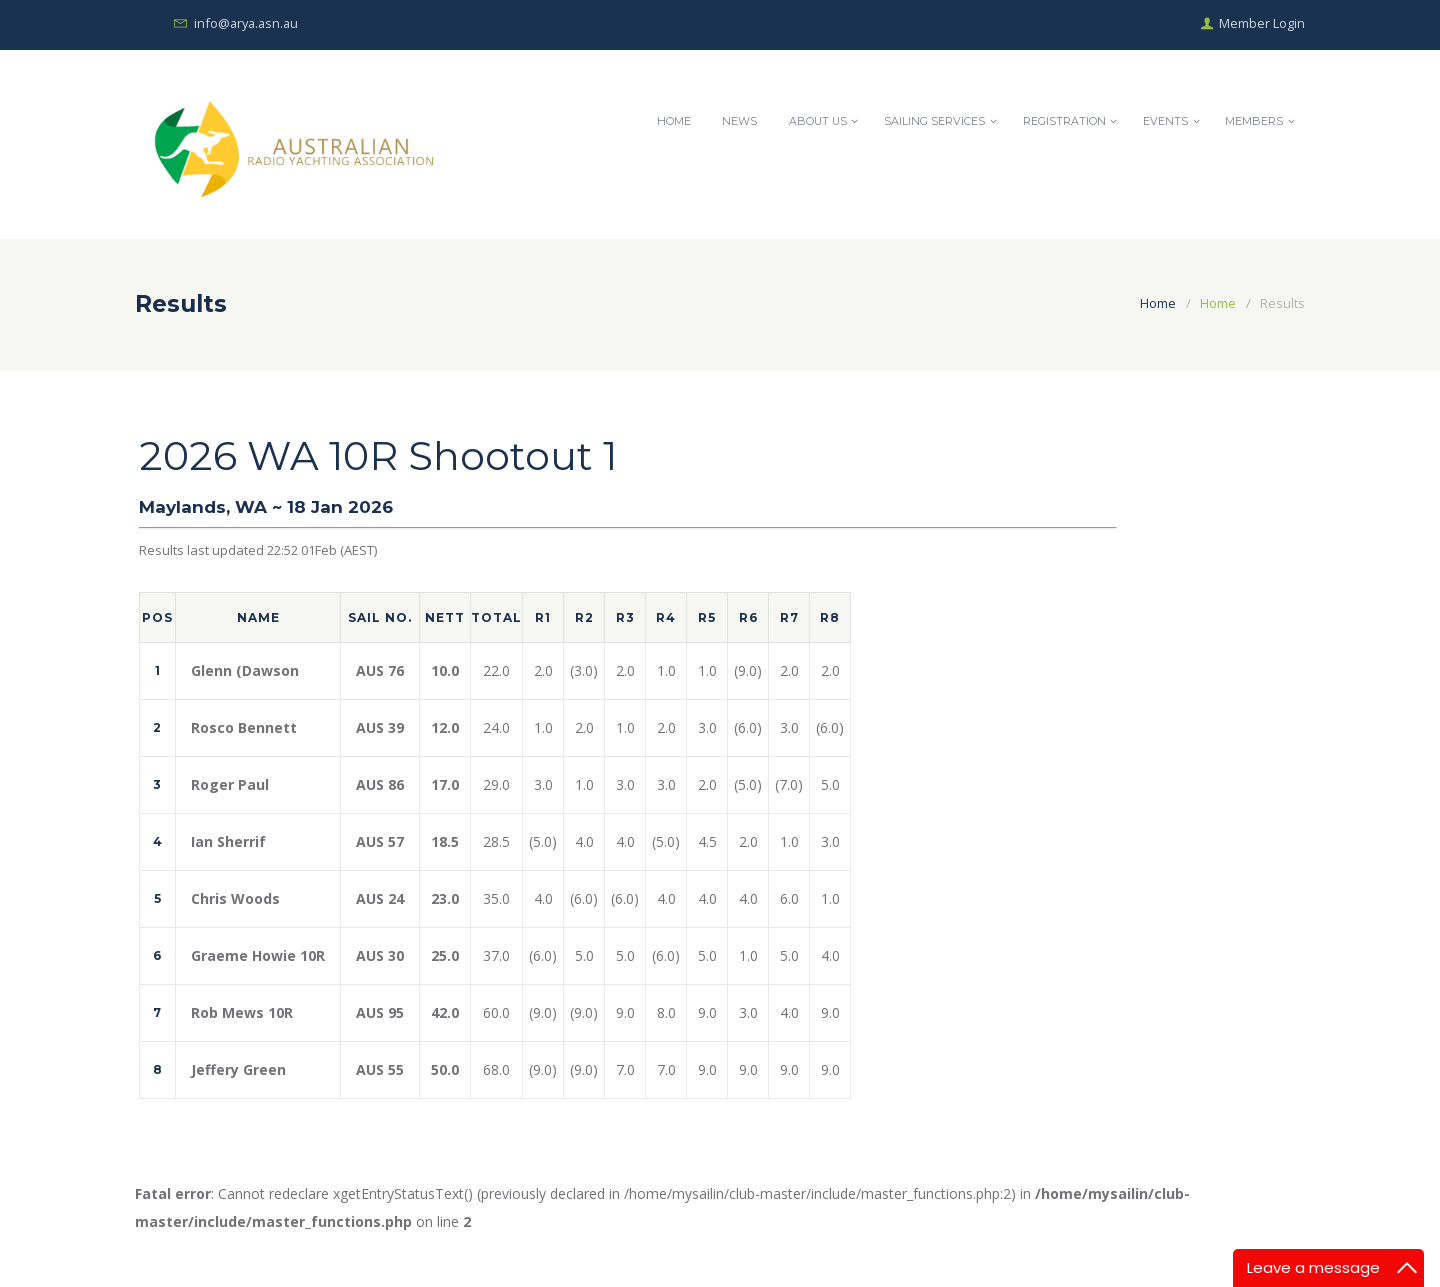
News (731, 122)
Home (664, 122)
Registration (1061, 122)
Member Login (1262, 24)
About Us (812, 122)
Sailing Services (931, 122)
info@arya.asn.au (248, 24)
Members (1254, 122)
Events (1164, 122)
